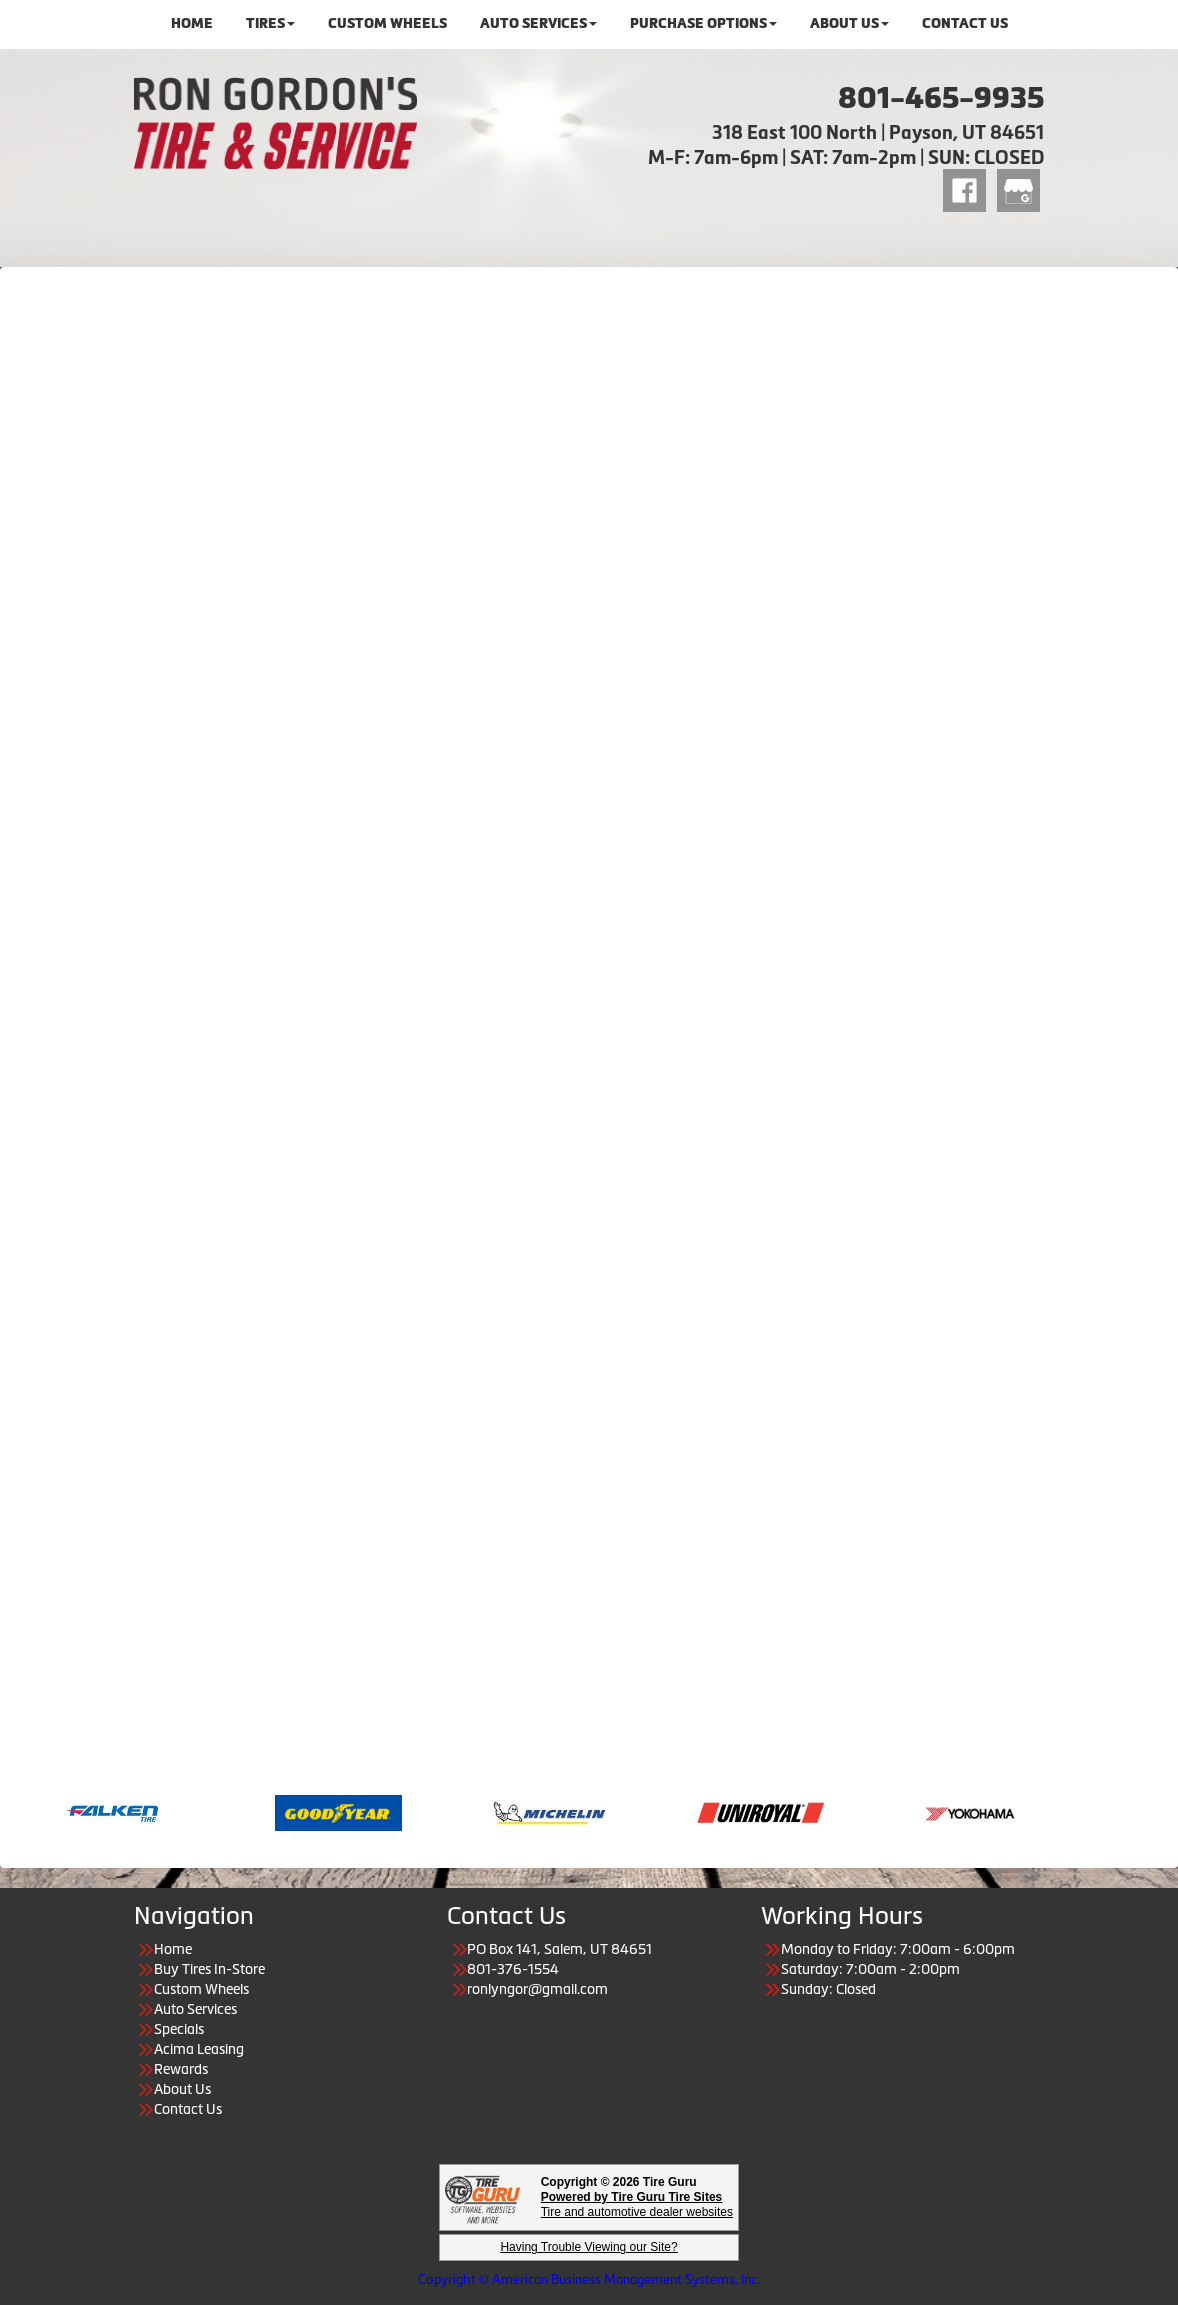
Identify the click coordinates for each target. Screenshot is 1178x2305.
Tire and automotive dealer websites (637, 2204)
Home (173, 1949)
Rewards (181, 2069)
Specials (179, 2029)
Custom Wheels (201, 1989)
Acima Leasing (199, 2049)
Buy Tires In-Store (209, 1969)
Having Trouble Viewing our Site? (588, 2247)
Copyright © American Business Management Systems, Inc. (589, 2279)
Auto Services (195, 2009)
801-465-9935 (941, 98)
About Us (182, 2089)
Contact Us (188, 2109)
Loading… (589, 1018)
